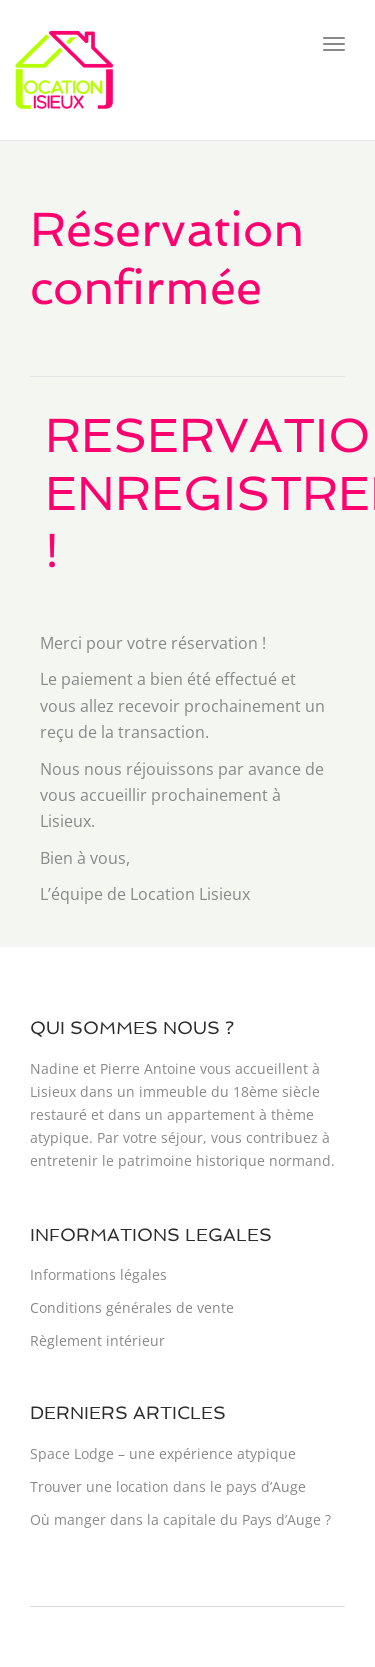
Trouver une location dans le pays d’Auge (168, 1486)
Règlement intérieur (97, 1340)
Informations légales (98, 1274)
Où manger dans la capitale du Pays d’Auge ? (180, 1519)
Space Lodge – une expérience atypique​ (163, 1453)
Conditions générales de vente (132, 1307)
